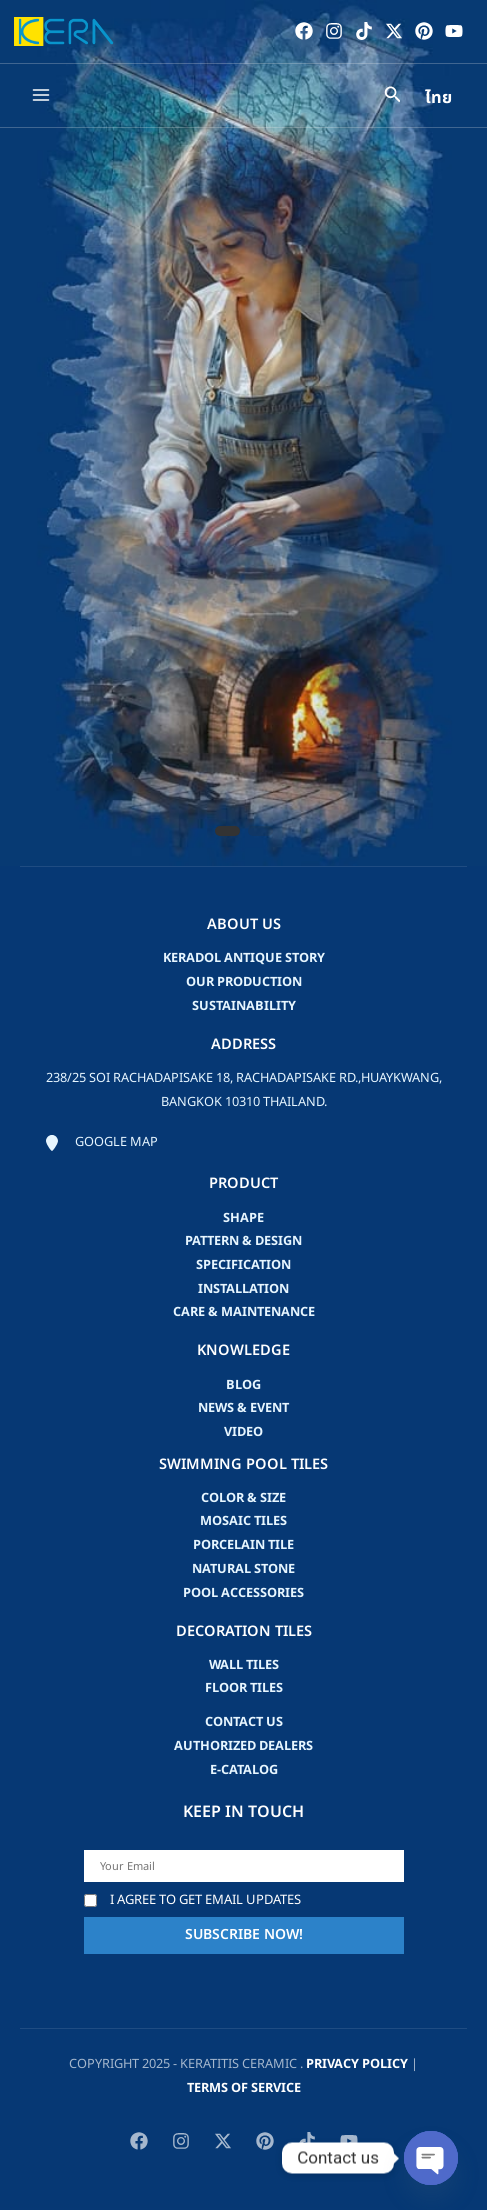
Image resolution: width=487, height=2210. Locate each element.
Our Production (244, 982)
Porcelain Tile (243, 1545)
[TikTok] (364, 31)
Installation (243, 1289)
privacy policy (357, 2064)
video (243, 1432)
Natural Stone (243, 1569)
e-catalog (244, 1770)
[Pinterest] (424, 31)
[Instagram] (334, 31)
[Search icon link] (393, 97)
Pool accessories (243, 1593)
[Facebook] (304, 31)
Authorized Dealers (243, 1746)
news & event (243, 1408)
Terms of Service (244, 2088)
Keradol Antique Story (244, 958)
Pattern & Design (243, 1241)
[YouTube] (454, 31)
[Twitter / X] (394, 31)
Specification (243, 1265)
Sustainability (244, 1006)
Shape (243, 1218)
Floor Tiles (244, 1688)
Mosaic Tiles (243, 1521)
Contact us (244, 1722)
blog (243, 1385)
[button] (227, 831)
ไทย (438, 98)
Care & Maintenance (244, 1312)
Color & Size (243, 1498)
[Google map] (101, 1143)
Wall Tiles (244, 1665)
